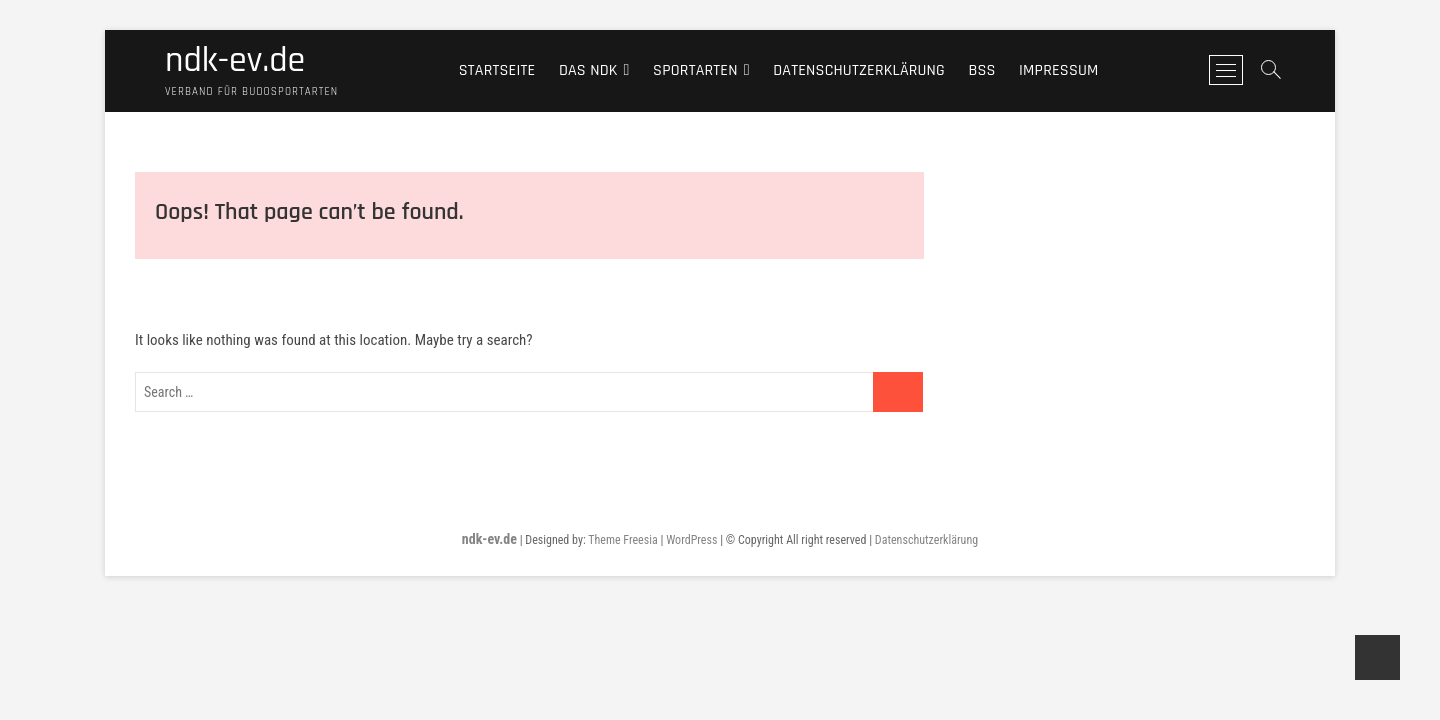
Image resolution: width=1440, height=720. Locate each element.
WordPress (691, 540)
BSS (981, 70)
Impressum (1059, 70)
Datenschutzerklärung (859, 70)
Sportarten (695, 70)
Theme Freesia (622, 540)
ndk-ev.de (235, 61)
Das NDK (588, 70)
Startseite (497, 70)
